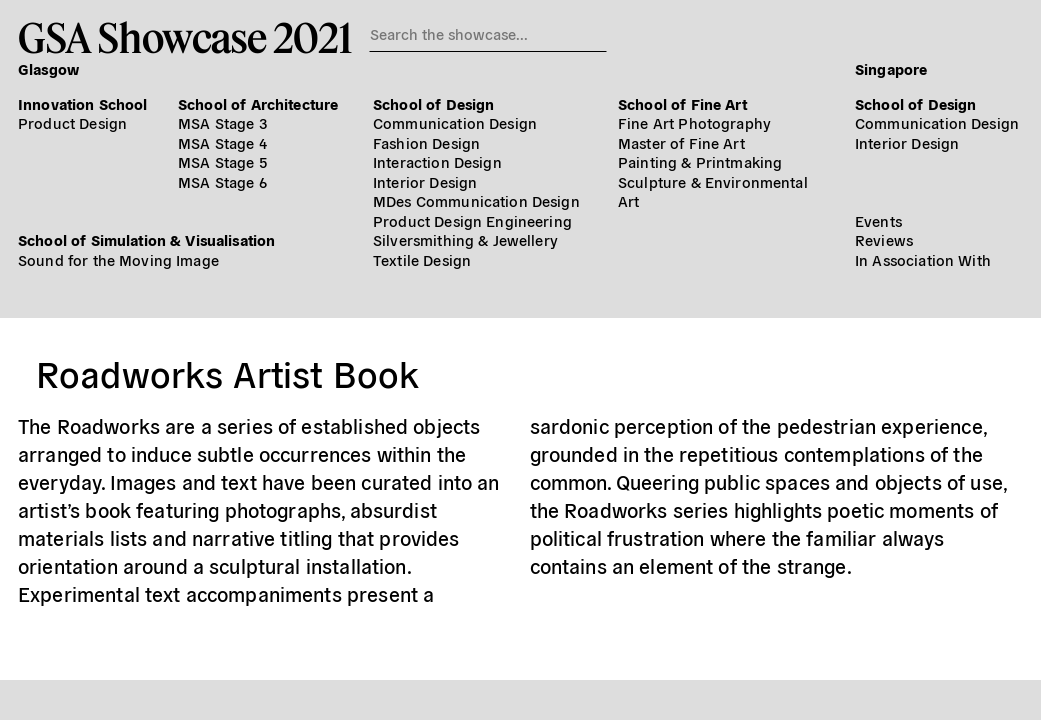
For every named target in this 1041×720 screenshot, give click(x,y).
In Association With (923, 259)
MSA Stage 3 (222, 122)
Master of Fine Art (681, 142)
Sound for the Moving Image (118, 259)
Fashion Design (426, 142)
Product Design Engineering (472, 220)
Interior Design (425, 181)
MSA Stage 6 (222, 181)
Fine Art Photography (694, 122)
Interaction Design (437, 161)
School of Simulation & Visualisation (146, 239)
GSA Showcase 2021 (184, 37)
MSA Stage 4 (222, 142)
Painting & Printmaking (700, 161)
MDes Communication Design (476, 200)
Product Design (72, 122)
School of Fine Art (682, 103)
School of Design (433, 103)
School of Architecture (258, 103)
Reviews (884, 239)
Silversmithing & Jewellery (465, 239)
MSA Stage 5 (222, 161)
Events (878, 220)
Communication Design (455, 122)
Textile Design (422, 259)
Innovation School (83, 103)
